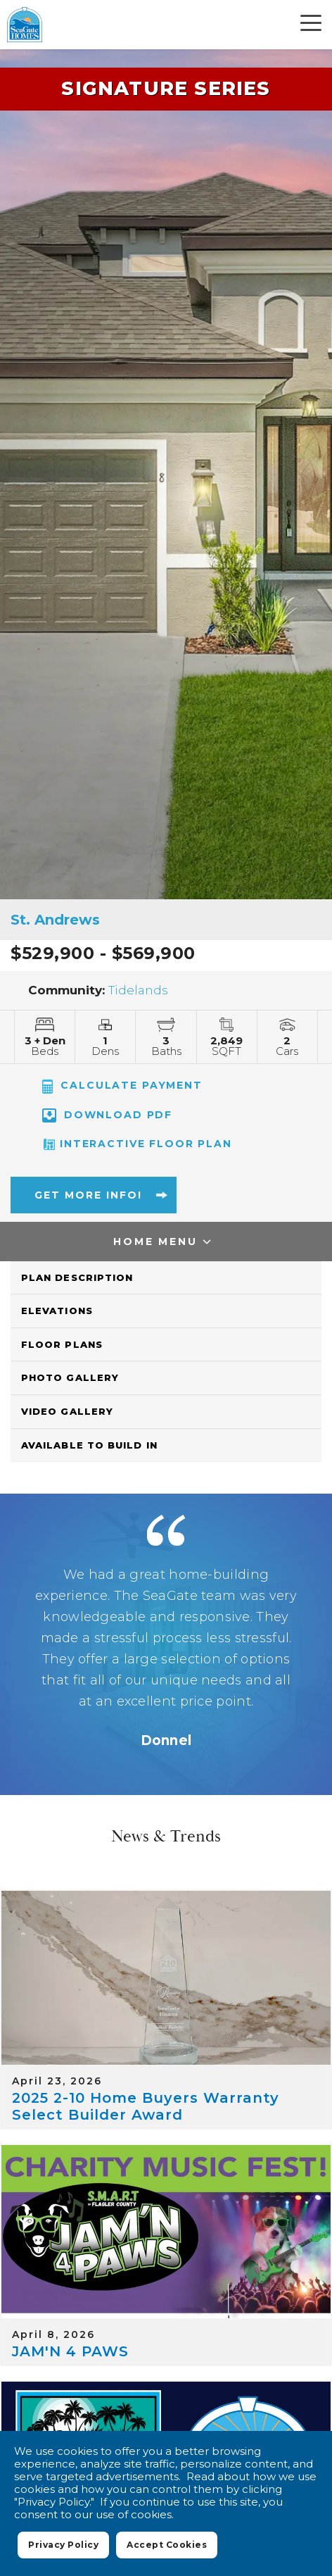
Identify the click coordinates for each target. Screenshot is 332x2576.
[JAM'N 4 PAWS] (166, 2232)
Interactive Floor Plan (137, 1144)
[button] (88, 1201)
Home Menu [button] (155, 1241)
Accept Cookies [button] (166, 2548)
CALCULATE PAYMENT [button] (122, 1086)
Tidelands (138, 990)
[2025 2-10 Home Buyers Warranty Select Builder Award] (166, 1977)
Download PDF (107, 1115)
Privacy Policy (63, 2544)
